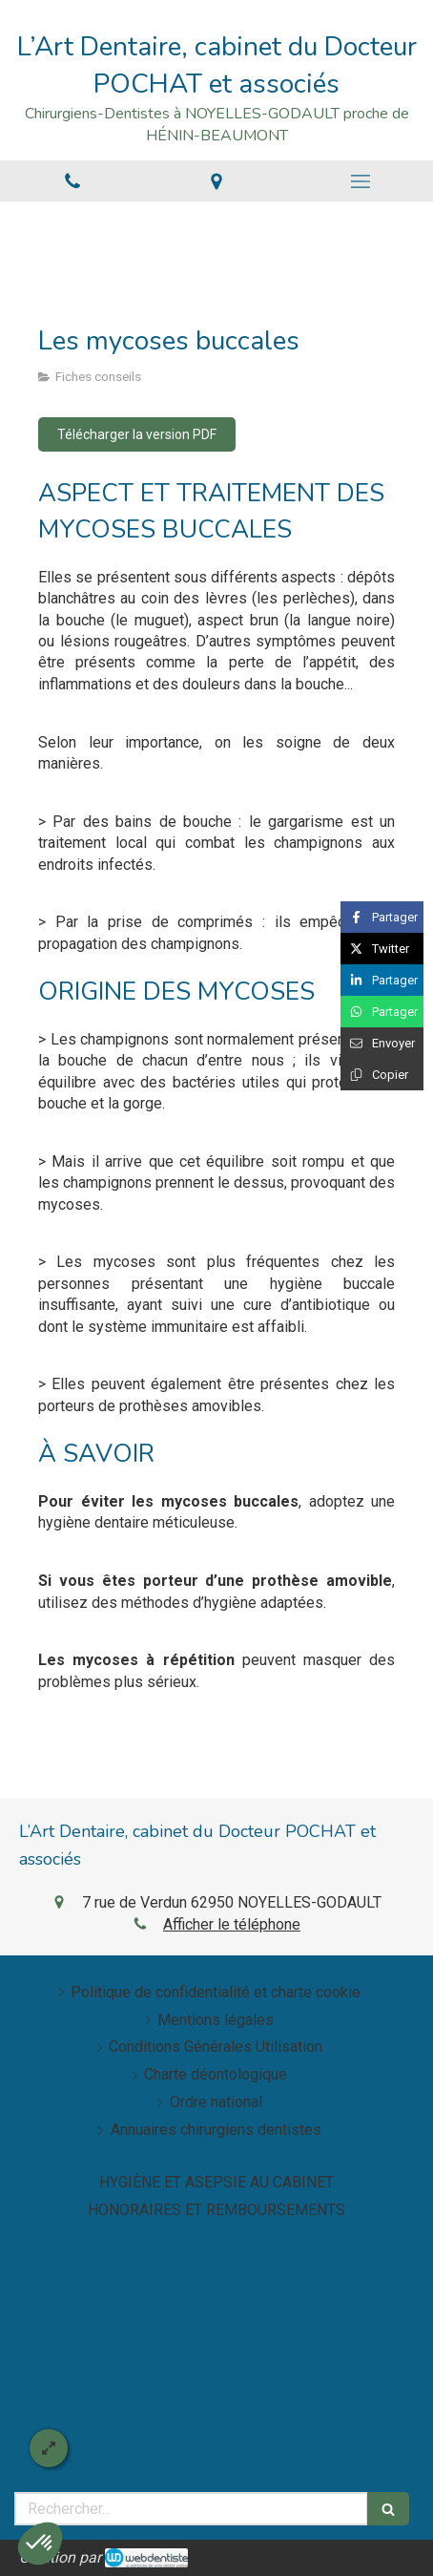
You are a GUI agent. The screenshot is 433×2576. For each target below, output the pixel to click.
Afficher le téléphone (231, 1924)
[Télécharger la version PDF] (137, 434)
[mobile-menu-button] (361, 181)
